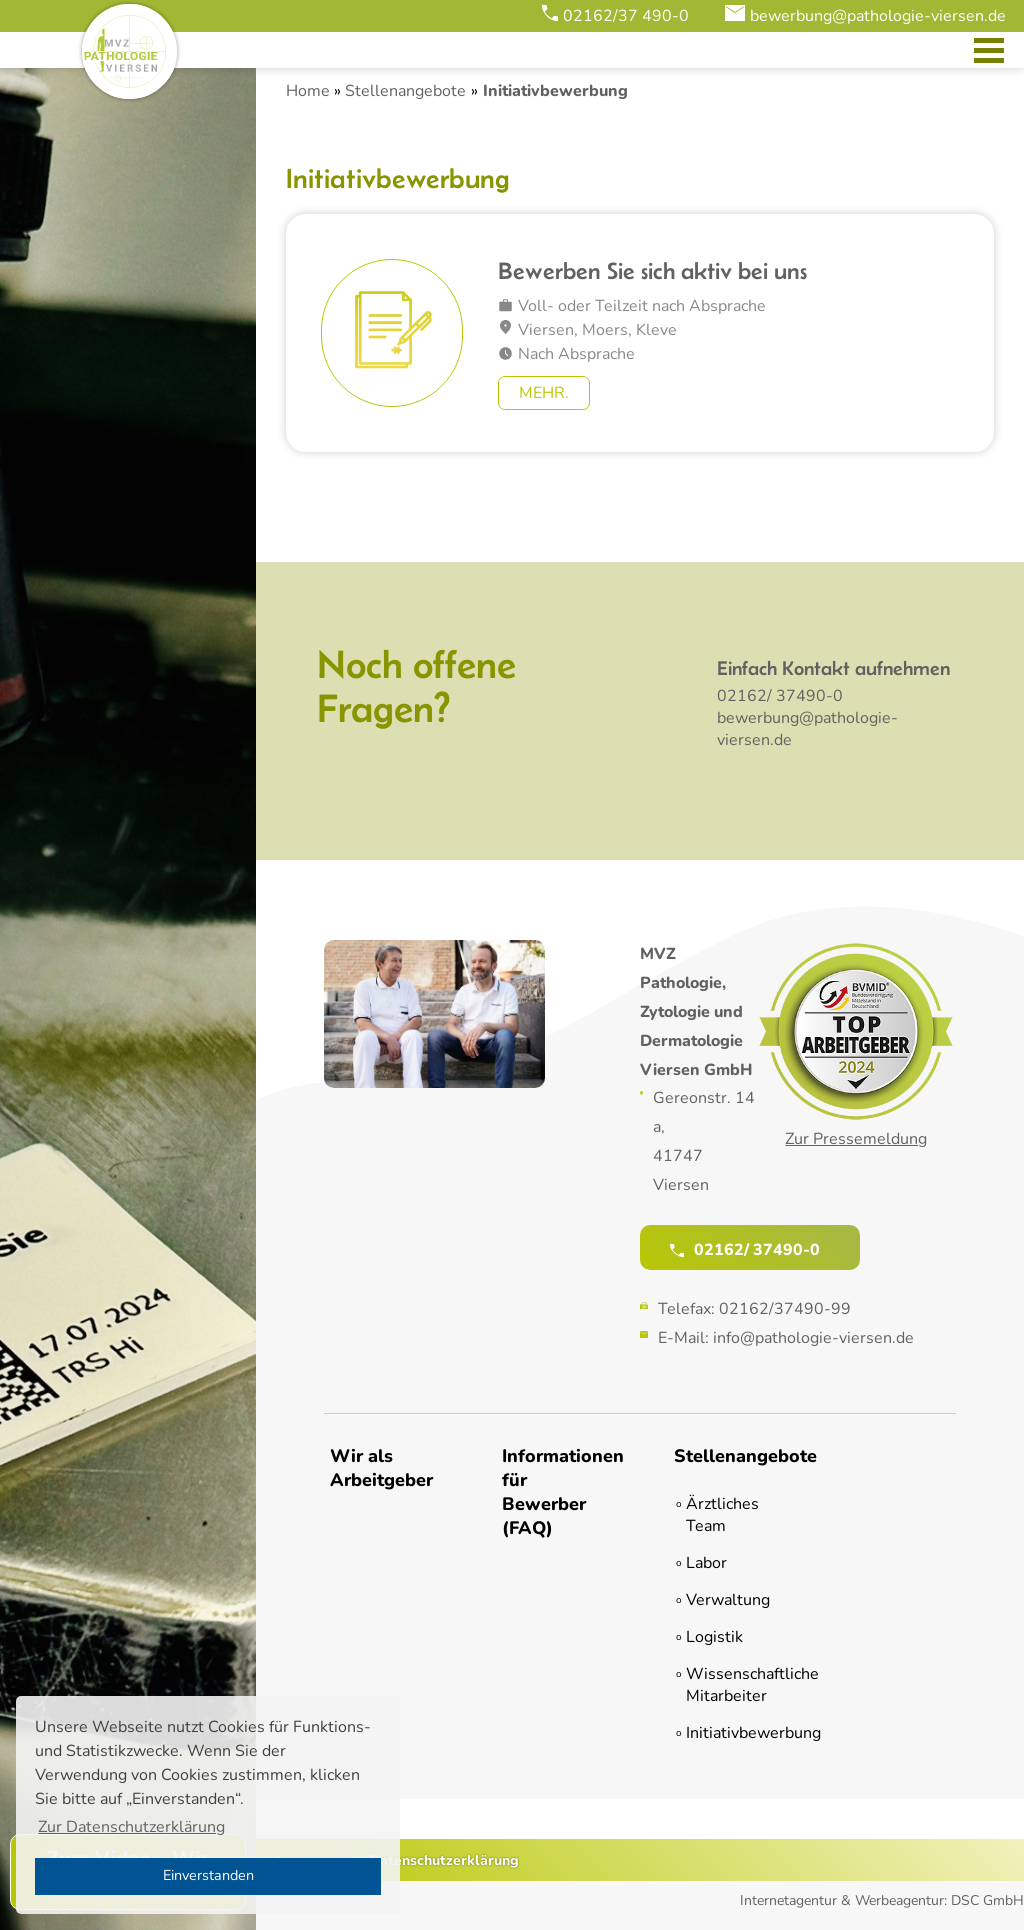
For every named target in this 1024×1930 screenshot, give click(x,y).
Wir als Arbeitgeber (381, 1468)
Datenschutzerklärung (444, 1860)
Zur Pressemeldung (856, 1139)
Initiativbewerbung (731, 1733)
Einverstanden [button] (208, 1875)
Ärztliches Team (722, 1515)
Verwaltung (728, 1600)
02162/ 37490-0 (780, 696)
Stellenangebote (405, 91)
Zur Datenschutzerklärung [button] (131, 1827)
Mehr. (544, 393)
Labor (706, 1563)
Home (308, 91)
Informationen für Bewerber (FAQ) (553, 1492)
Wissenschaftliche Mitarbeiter (731, 1685)
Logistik (714, 1637)
